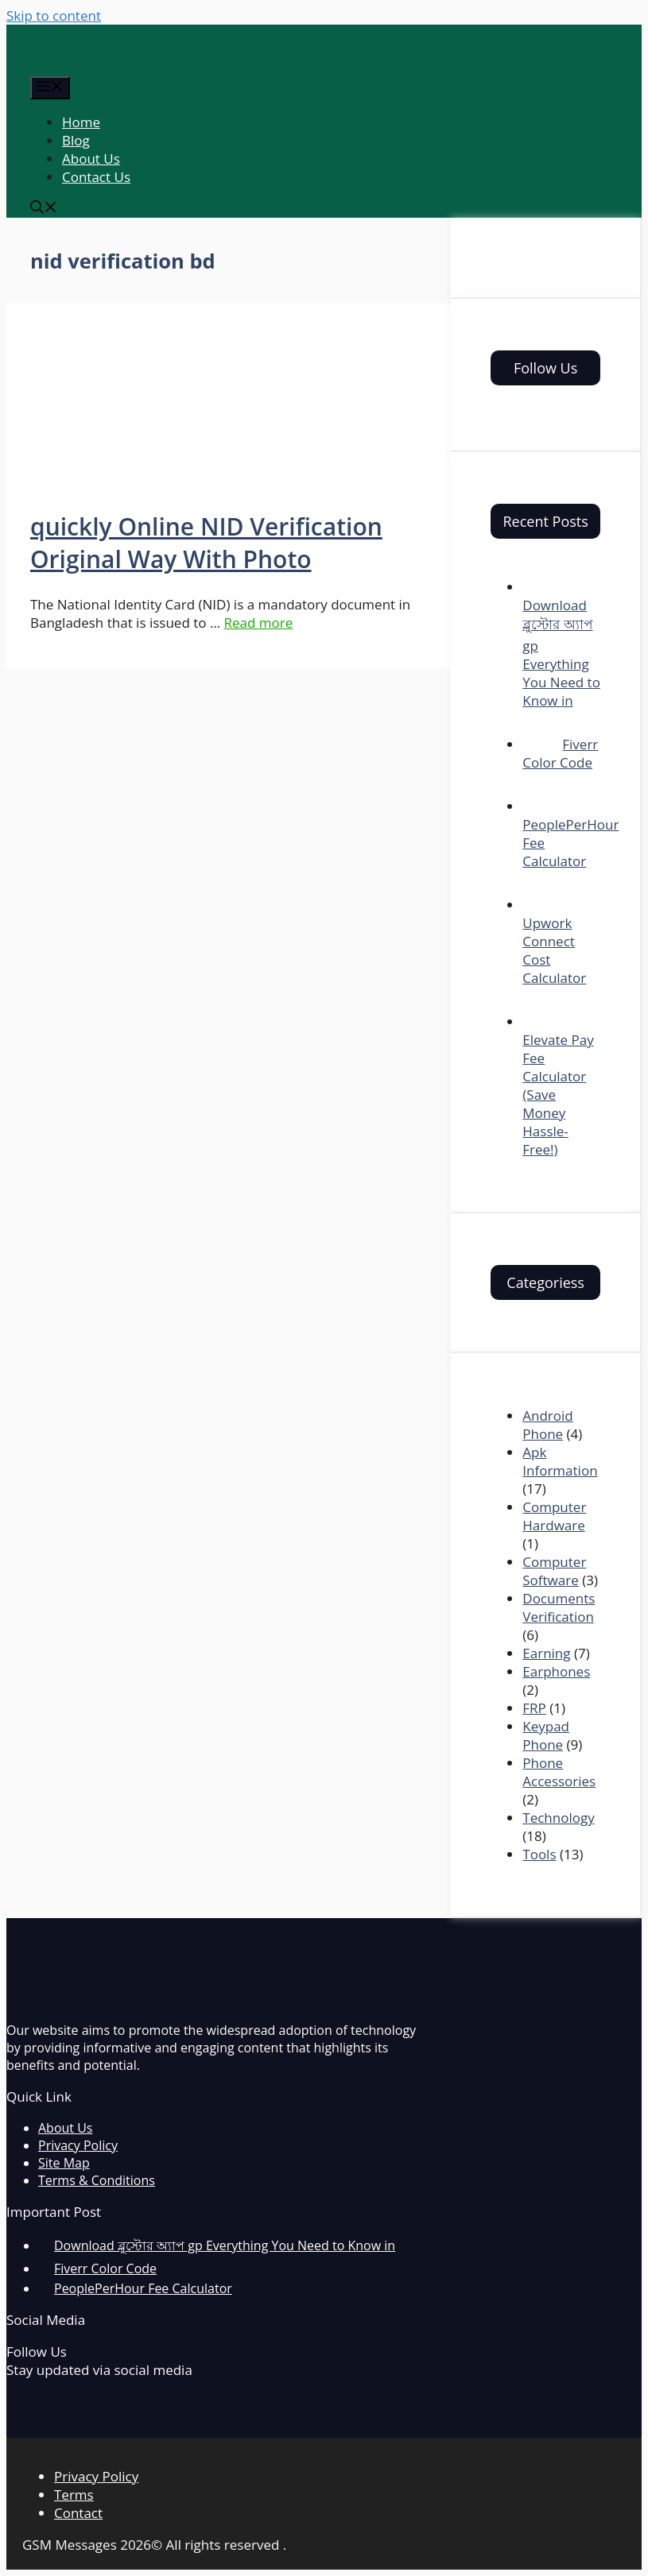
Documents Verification (558, 1607)
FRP (534, 1708)
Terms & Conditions (96, 2180)
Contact (78, 2513)
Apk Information (559, 1461)
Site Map (64, 2163)
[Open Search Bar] (43, 208)
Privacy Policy (78, 2145)
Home (81, 122)
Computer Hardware (554, 1516)
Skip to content (53, 15)
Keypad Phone (545, 1735)
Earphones (556, 1671)
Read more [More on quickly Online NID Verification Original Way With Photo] (258, 622)
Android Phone (547, 1424)
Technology (558, 1817)
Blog (76, 140)
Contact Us (96, 177)
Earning (546, 1653)
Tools (539, 1854)
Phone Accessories (559, 1772)
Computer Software (554, 1571)
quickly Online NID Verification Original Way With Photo (206, 542)
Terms (74, 2494)
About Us (91, 158)
